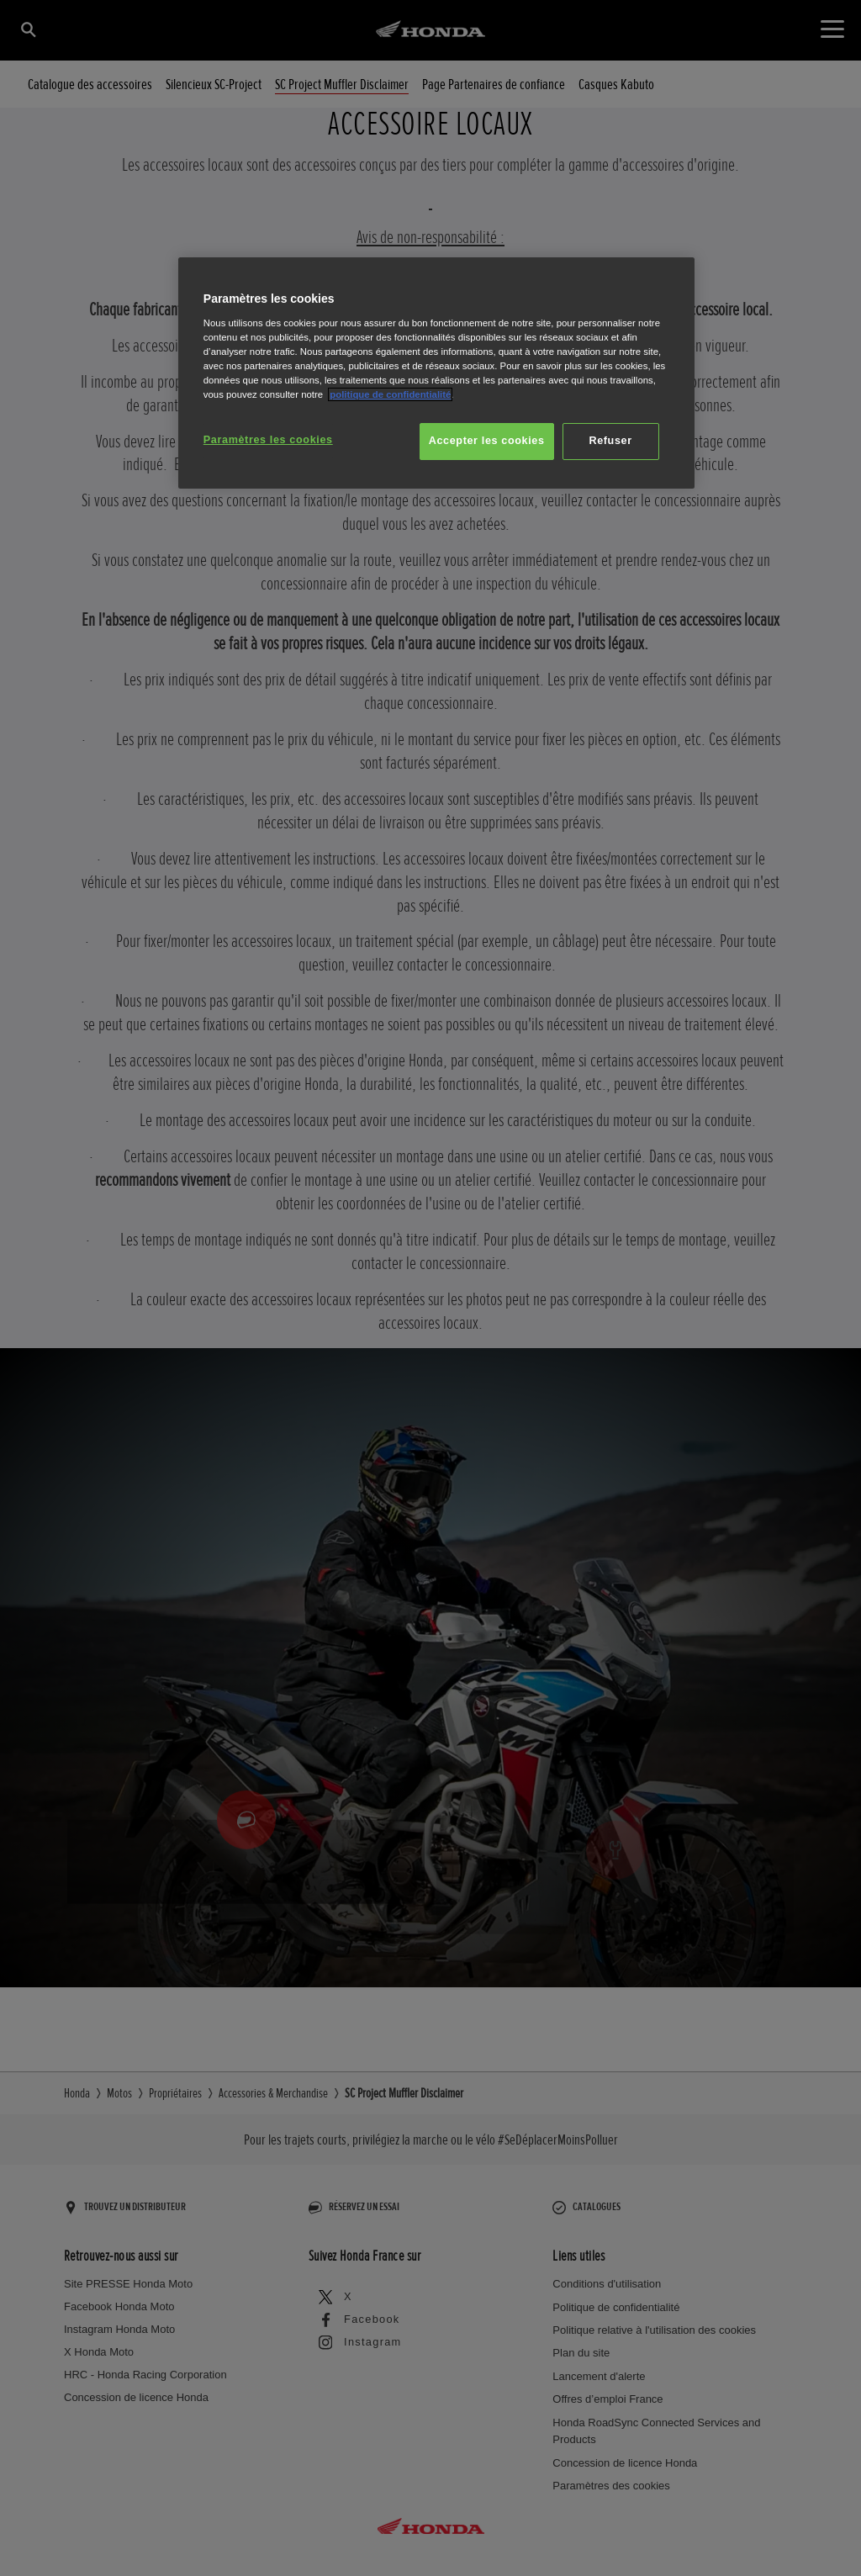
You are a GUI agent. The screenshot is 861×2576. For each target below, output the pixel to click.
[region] (436, 373)
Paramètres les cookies (268, 440)
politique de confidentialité (390, 394)
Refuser (610, 441)
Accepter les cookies (487, 441)
